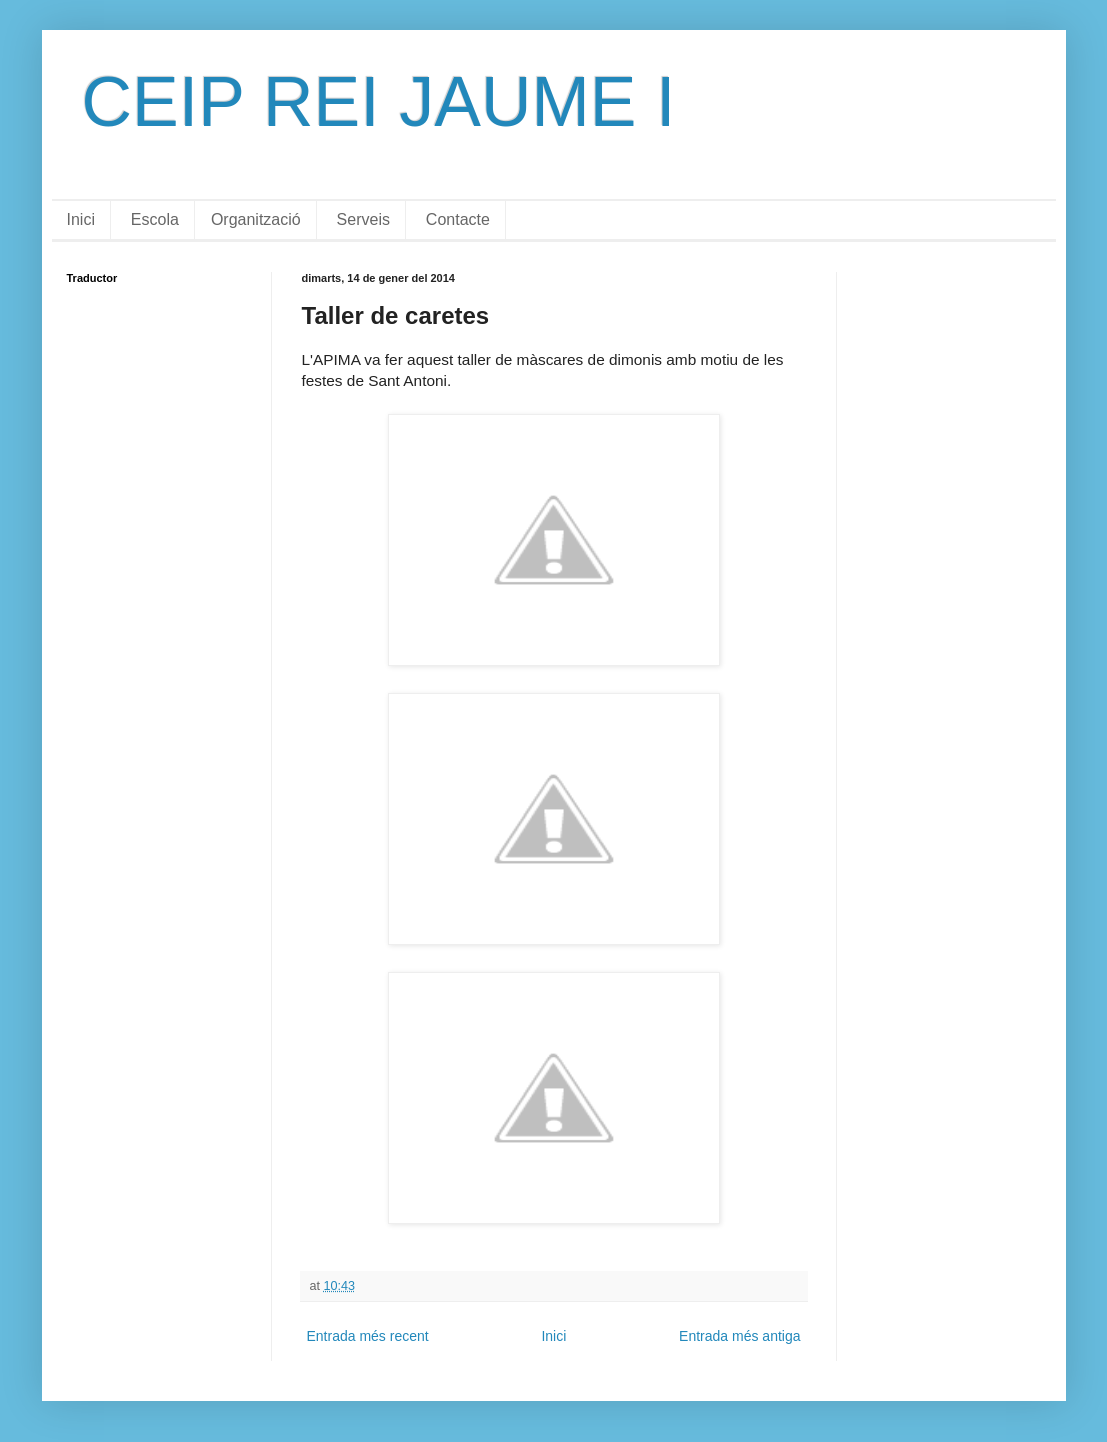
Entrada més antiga (739, 1336)
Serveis (363, 219)
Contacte (458, 219)
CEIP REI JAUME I (379, 102)
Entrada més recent (368, 1336)
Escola (155, 219)
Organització (256, 219)
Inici (81, 219)
